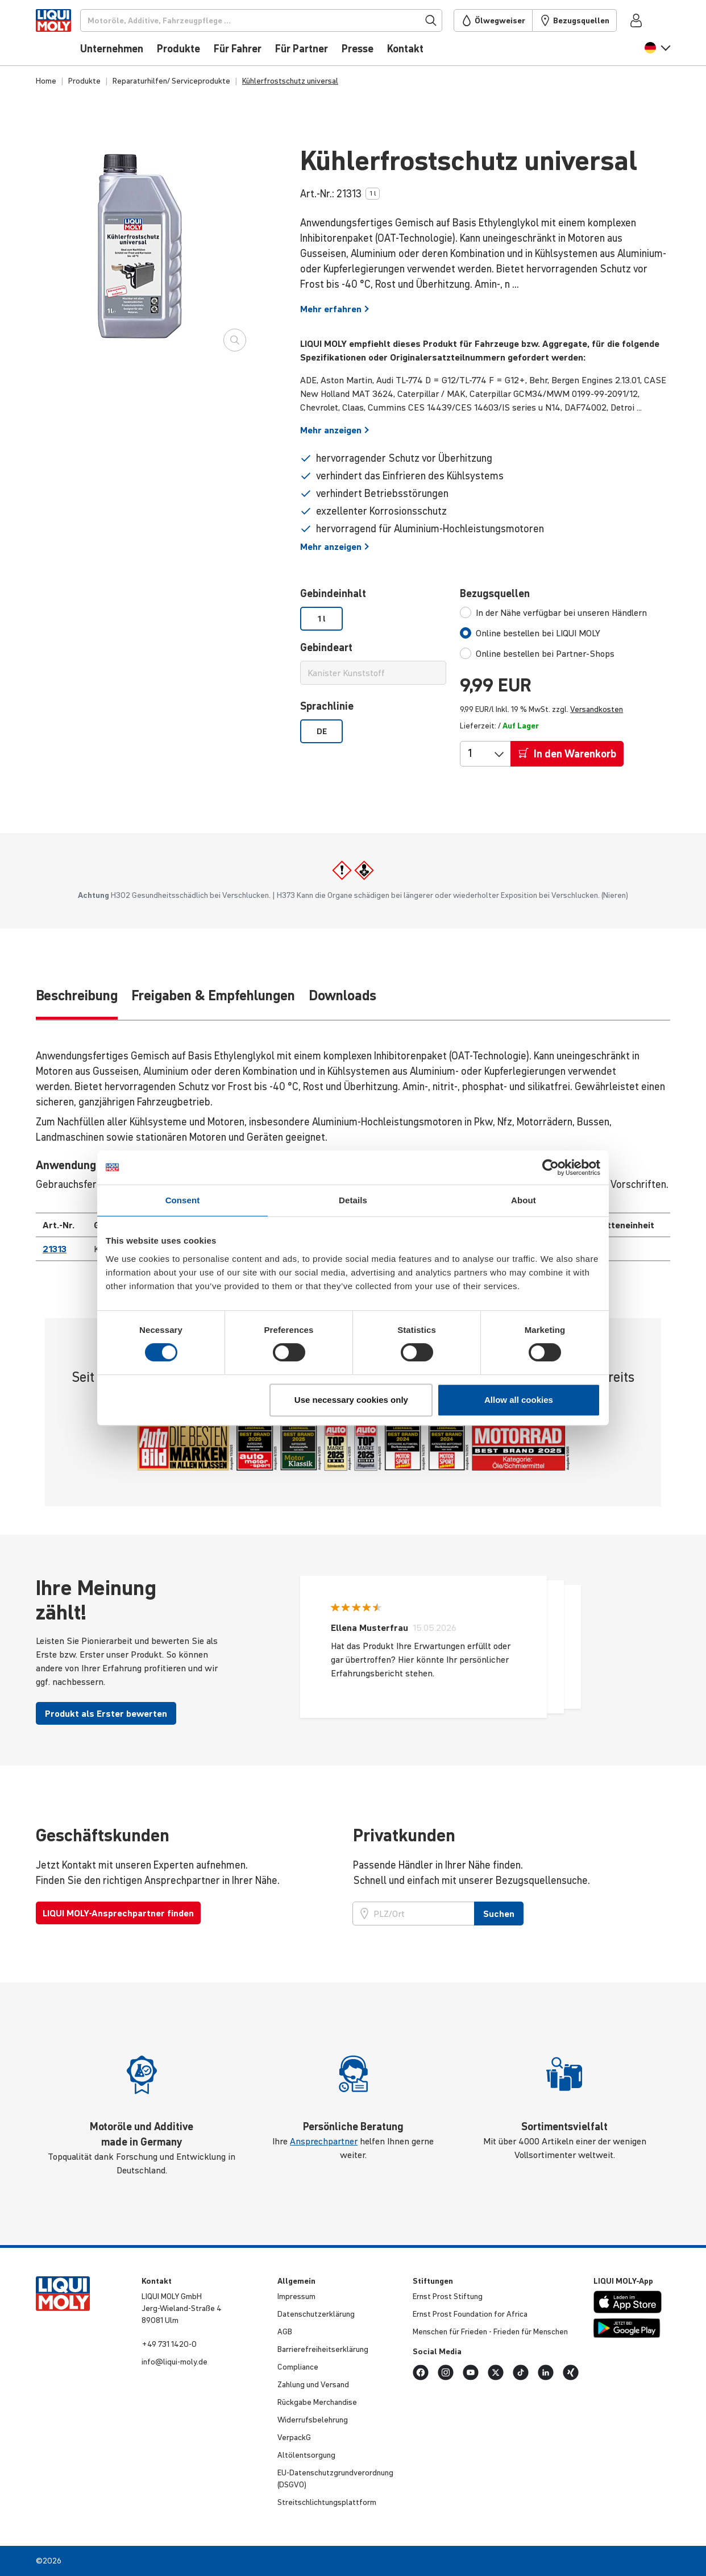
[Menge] (476, 753)
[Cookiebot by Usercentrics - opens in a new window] (550, 1167)
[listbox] (373, 619)
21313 (55, 1249)
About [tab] (523, 1200)
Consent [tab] (182, 1200)
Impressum (296, 2296)
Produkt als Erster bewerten (106, 1713)
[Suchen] (280, 20)
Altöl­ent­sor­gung (306, 2455)
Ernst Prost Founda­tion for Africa (470, 2314)
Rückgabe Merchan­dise (317, 2402)
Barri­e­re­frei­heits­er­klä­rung (322, 2349)
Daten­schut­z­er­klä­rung (316, 2314)
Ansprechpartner (324, 2141)
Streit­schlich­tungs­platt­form (326, 2502)
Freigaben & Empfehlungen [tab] (213, 995)
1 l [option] (322, 618)
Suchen (498, 1913)
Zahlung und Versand (313, 2384)
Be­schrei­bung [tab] (77, 995)
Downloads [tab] (342, 995)
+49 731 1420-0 (169, 2344)
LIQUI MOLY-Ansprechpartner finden (118, 1913)
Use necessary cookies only (351, 1400)
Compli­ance (297, 2366)
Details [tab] (353, 1200)
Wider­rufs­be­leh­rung (312, 2419)
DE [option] (322, 731)
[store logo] (70, 36)
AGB (284, 2331)
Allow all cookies (518, 1400)
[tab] (553, 612)
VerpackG (294, 2437)
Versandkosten (596, 709)
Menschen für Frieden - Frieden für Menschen (490, 2331)
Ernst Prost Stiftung (448, 2296)
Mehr (334, 309)
